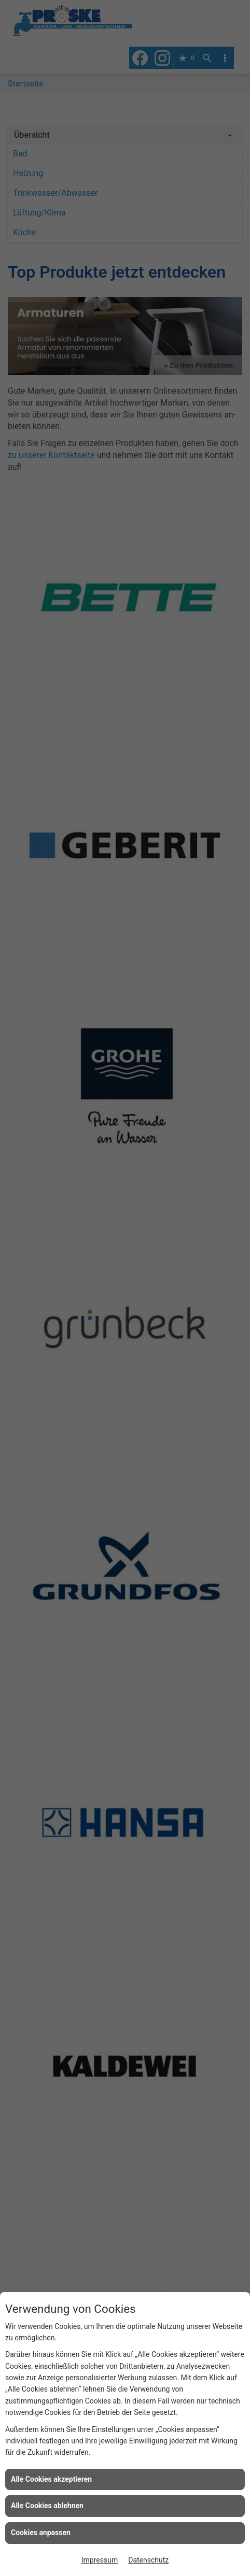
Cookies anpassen (41, 2532)
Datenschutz (148, 2560)
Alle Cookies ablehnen (47, 2505)
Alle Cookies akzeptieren (51, 2479)
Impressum (99, 2560)
